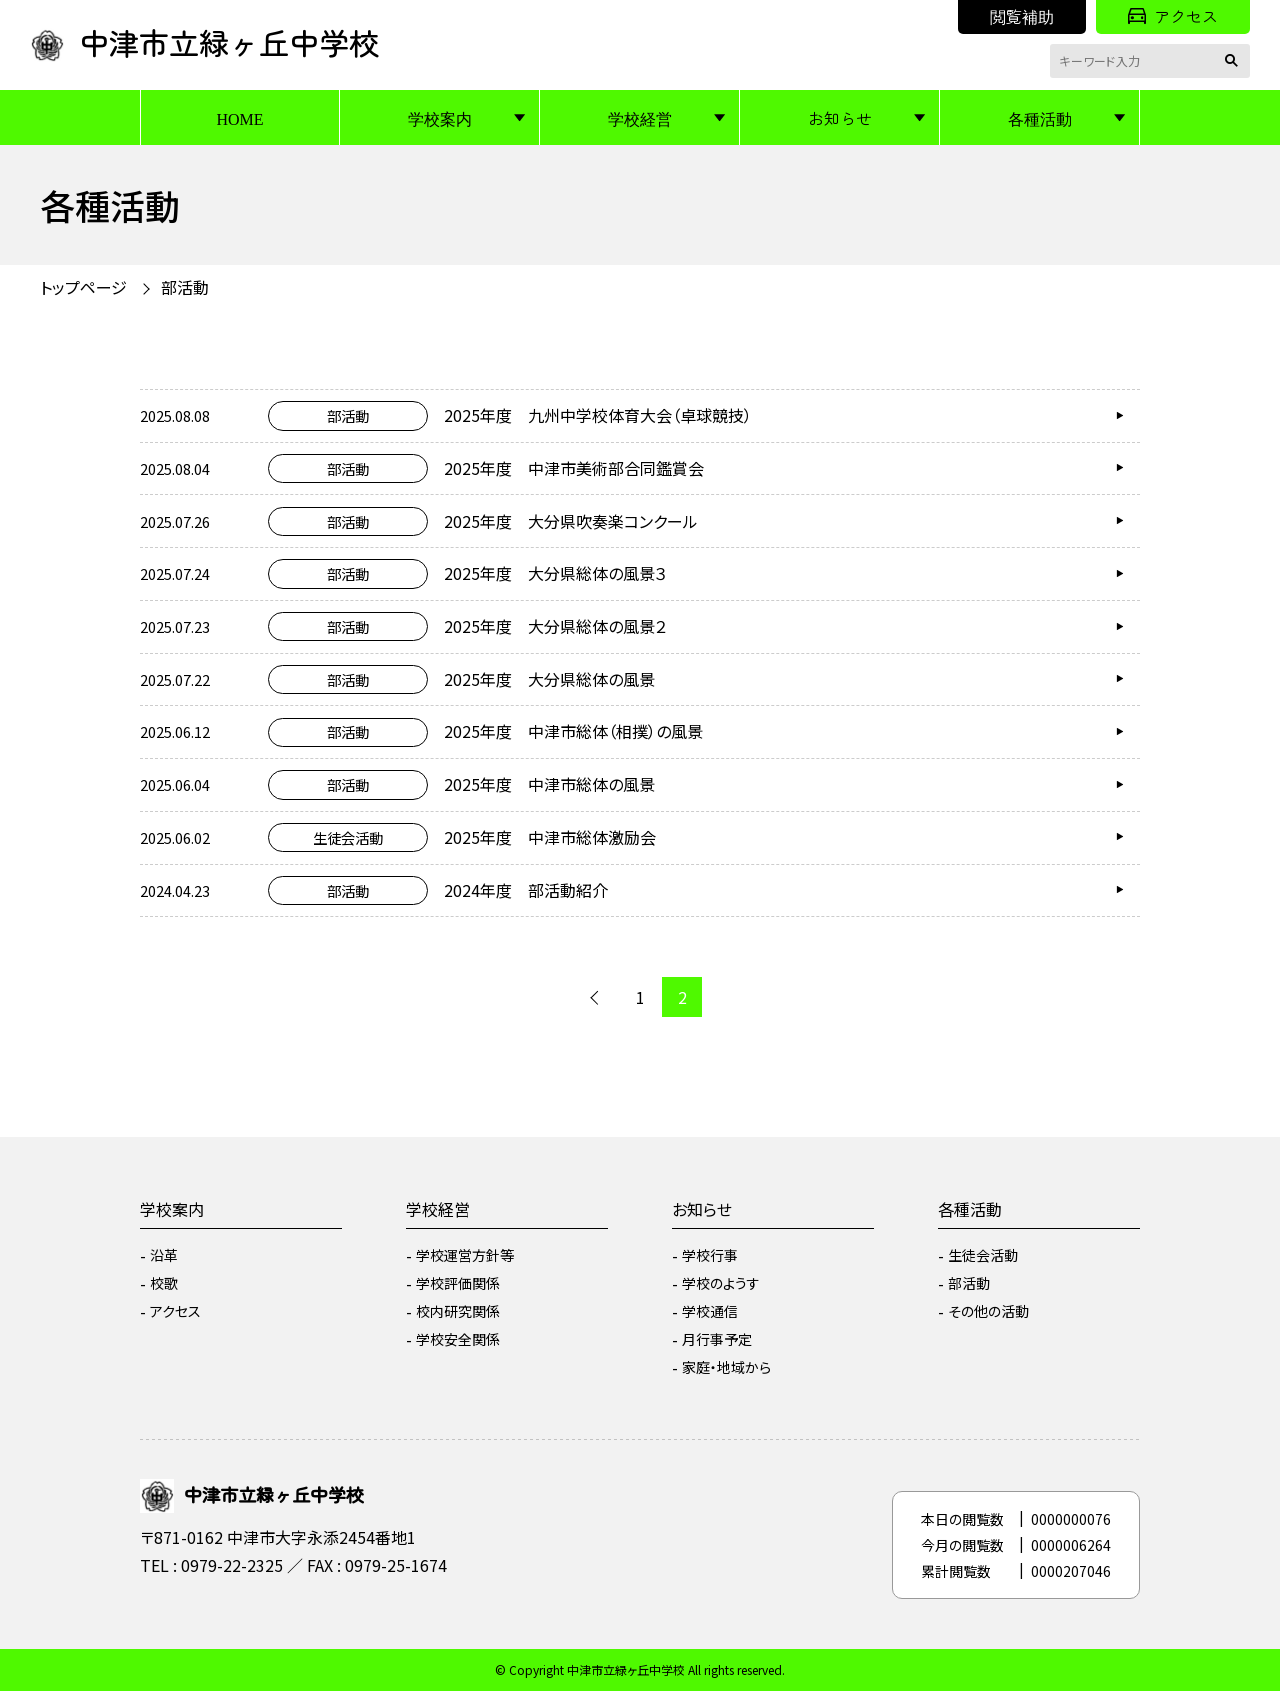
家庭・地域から (726, 1367)
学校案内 (440, 118)
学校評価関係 (458, 1283)
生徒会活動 (983, 1255)
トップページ (83, 287)
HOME (239, 118)
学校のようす (721, 1283)
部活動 (185, 287)
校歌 (164, 1283)
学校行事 (710, 1255)
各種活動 (1040, 118)
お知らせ (840, 118)
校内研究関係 (458, 1311)
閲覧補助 (1022, 16)
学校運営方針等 (465, 1255)
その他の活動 (988, 1311)
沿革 (164, 1255)
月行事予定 (717, 1339)
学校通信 (710, 1311)
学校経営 (640, 118)
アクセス (1173, 16)
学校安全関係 (458, 1339)
